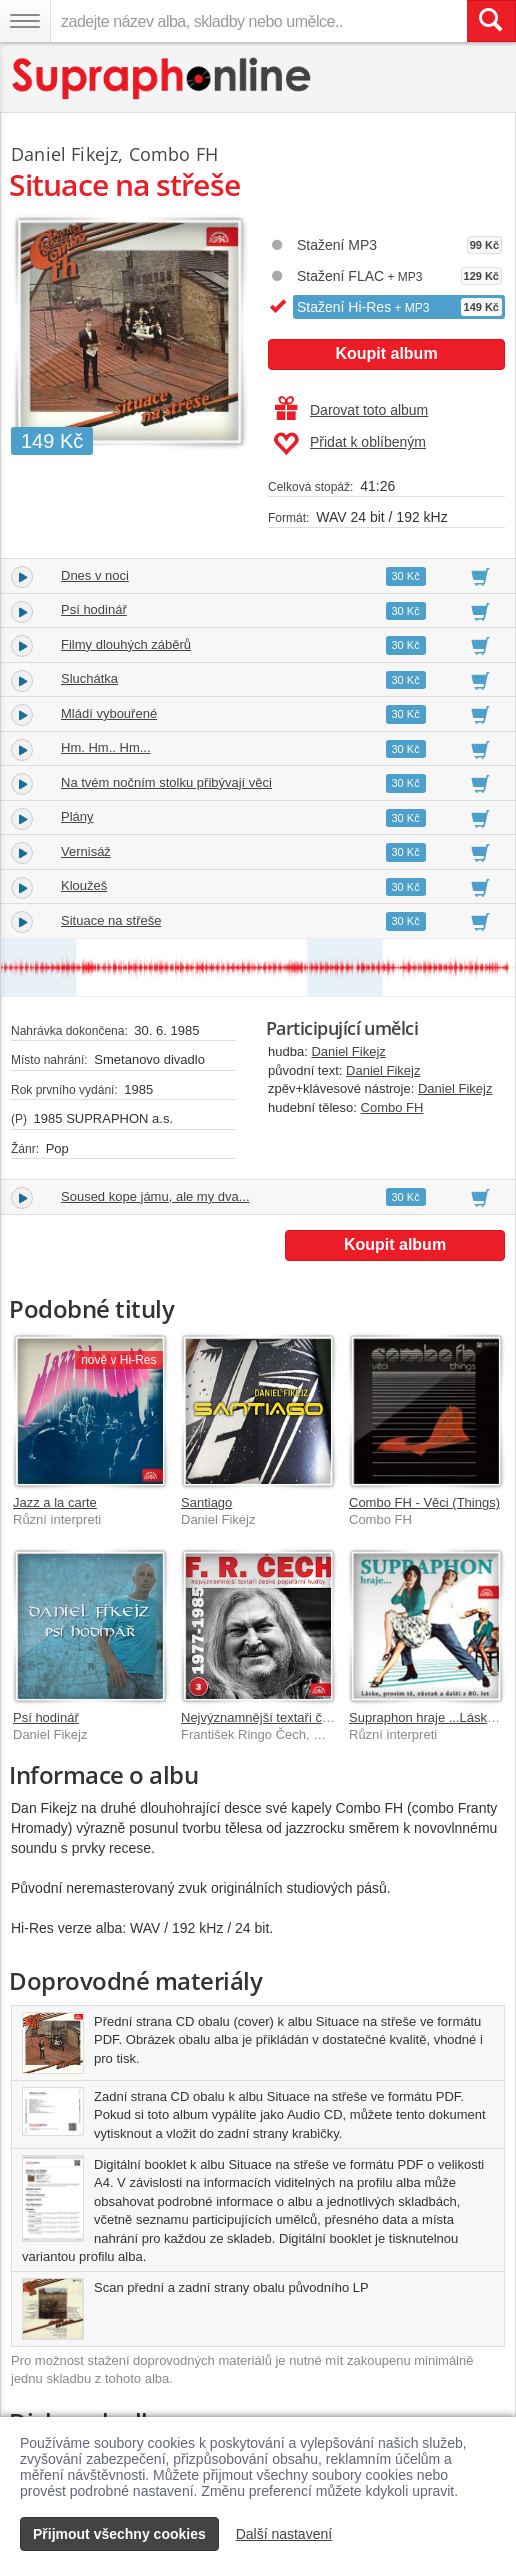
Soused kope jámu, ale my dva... (155, 1196)
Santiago (206, 1502)
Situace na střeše (111, 920)
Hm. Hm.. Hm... (106, 747)
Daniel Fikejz (348, 1051)
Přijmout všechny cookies (119, 2534)
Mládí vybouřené (109, 713)
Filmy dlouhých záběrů (126, 644)
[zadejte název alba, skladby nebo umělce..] (258, 21)
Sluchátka (89, 678)
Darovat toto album (351, 410)
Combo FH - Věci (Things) (424, 1502)
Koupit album (386, 353)
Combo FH (392, 1107)
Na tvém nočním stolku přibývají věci (166, 782)
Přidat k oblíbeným (349, 444)
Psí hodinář (94, 609)
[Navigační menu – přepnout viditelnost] (25, 21)
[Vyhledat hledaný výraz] (491, 21)
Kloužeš (84, 885)
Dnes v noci (95, 575)
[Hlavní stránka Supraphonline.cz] (162, 78)
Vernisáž (86, 851)
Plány (77, 816)
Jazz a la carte (55, 1502)
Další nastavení (284, 2534)
